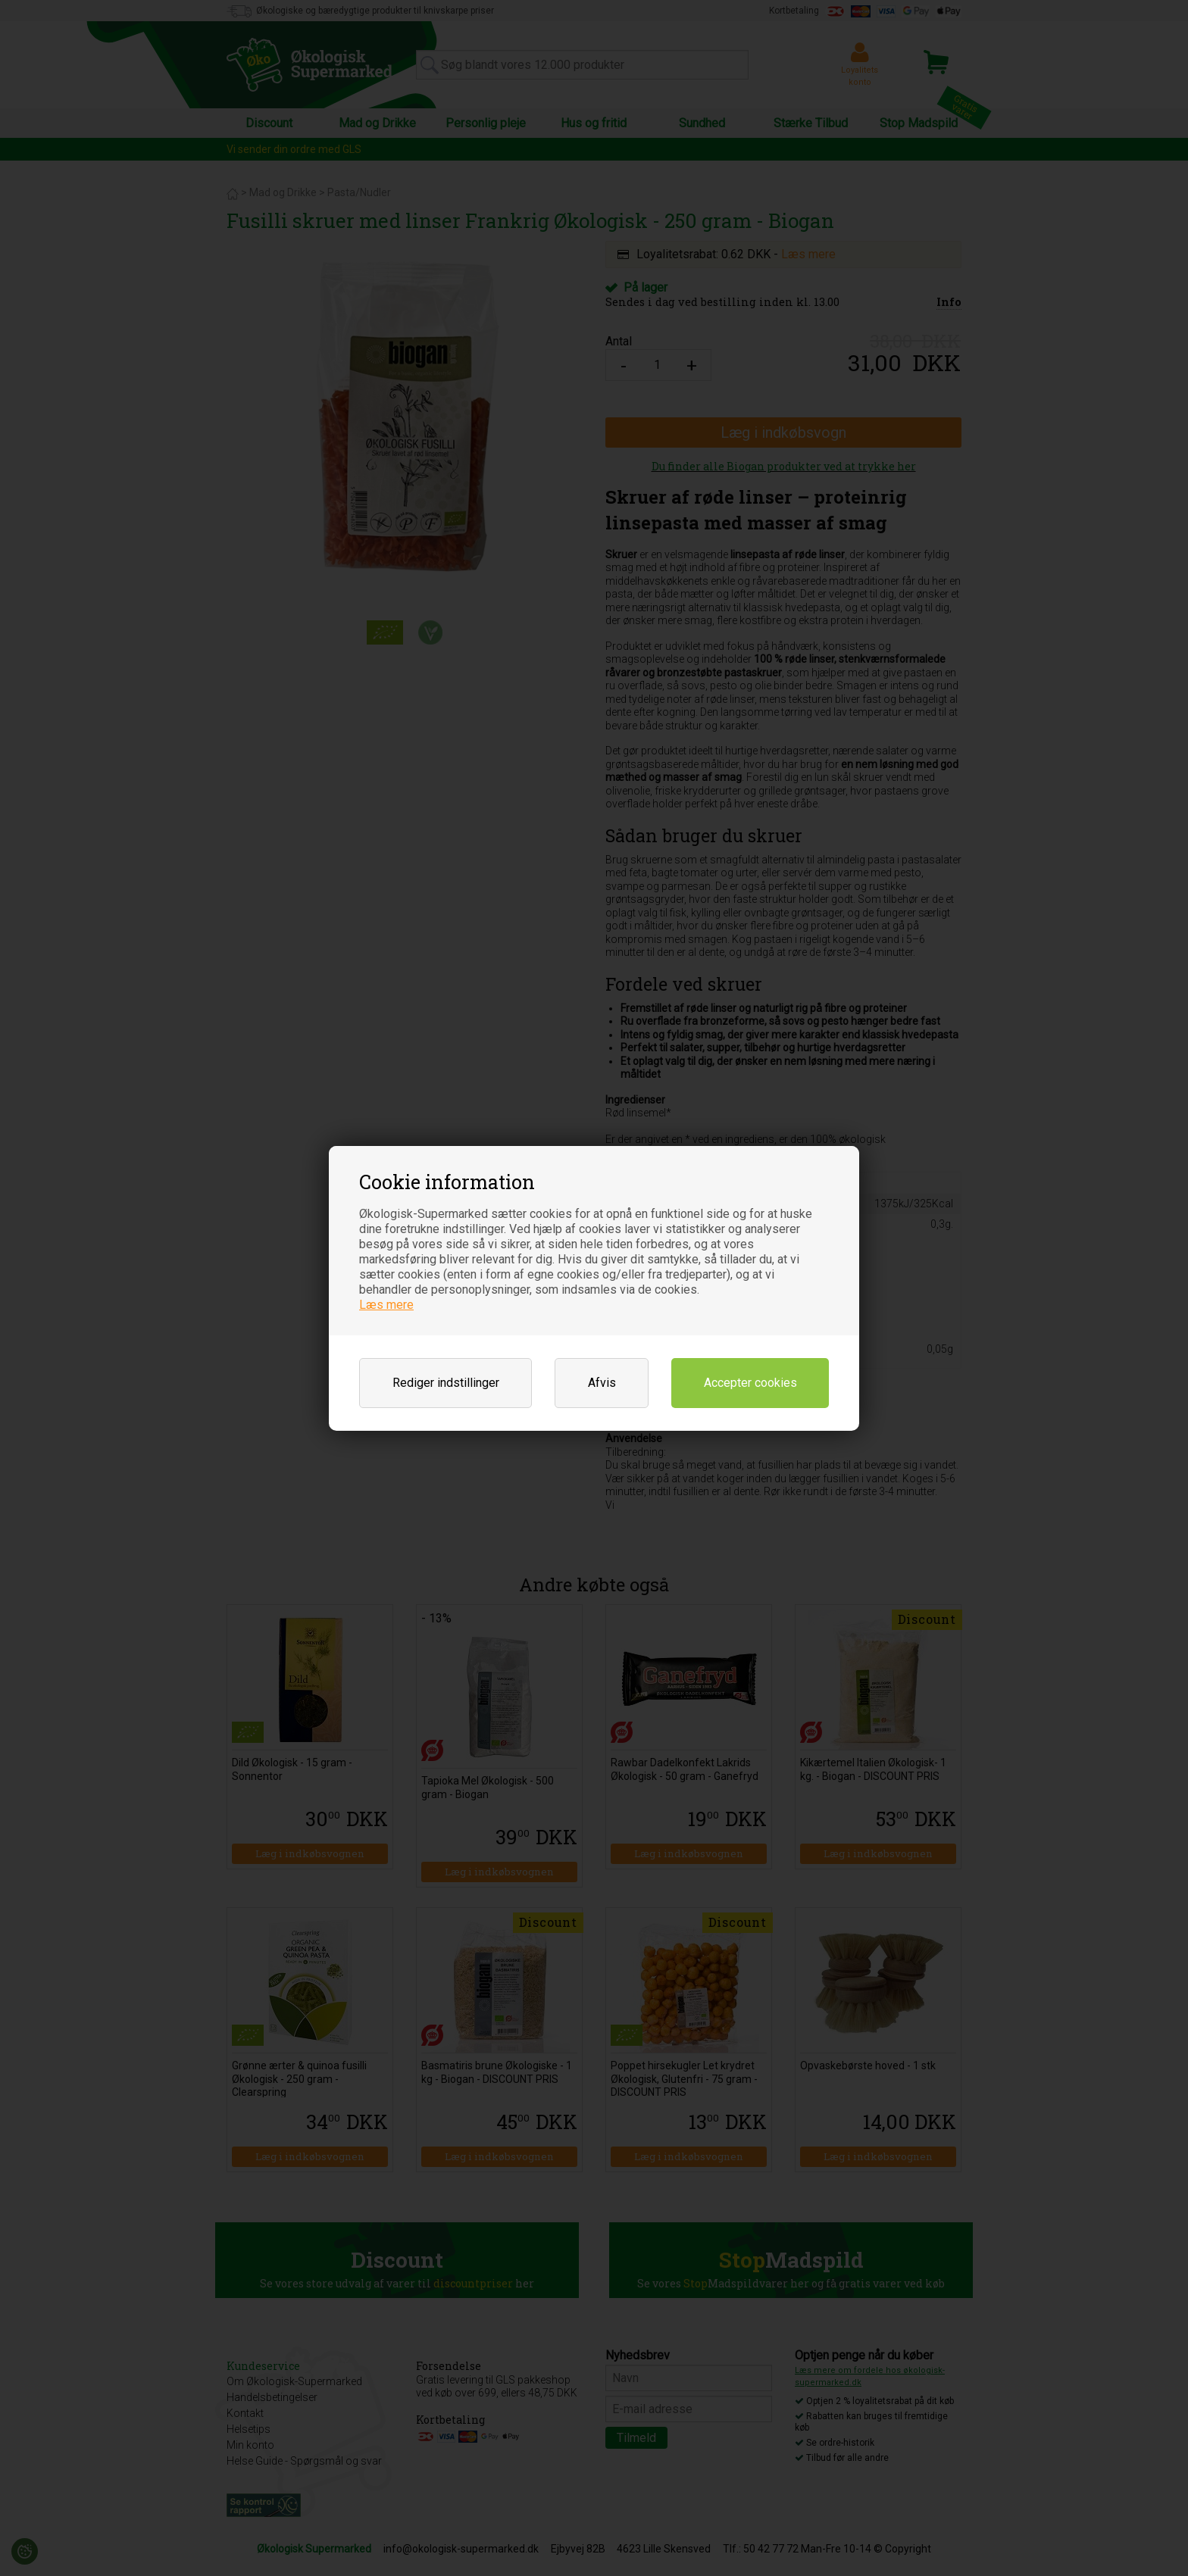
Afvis (602, 1382)
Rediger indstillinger (445, 1382)
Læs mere (386, 1304)
